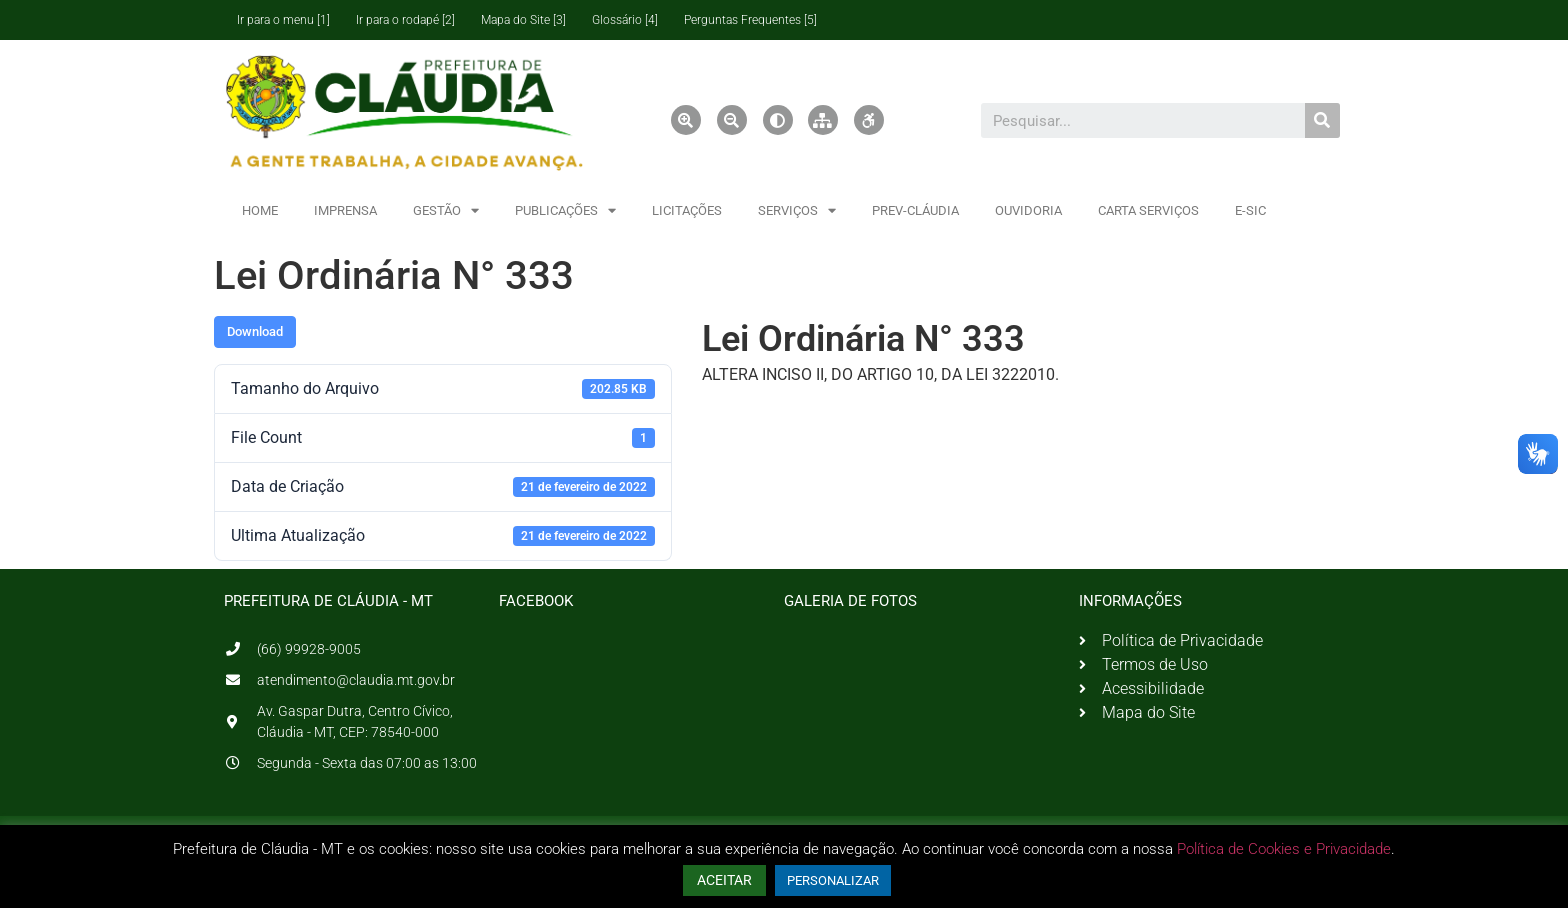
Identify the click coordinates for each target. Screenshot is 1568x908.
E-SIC (1250, 210)
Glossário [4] (625, 20)
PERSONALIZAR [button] (833, 880)
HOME (260, 210)
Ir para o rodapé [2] (405, 20)
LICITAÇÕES (687, 210)
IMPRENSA (345, 210)
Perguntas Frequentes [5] (750, 20)
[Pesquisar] (1322, 120)
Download (255, 331)
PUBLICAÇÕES (565, 210)
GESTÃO (446, 210)
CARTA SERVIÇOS (1148, 210)
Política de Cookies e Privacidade (1284, 849)
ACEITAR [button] (724, 880)
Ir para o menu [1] (283, 20)
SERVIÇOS (797, 210)
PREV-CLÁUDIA (915, 210)
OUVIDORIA (1028, 210)
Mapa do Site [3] (523, 20)
